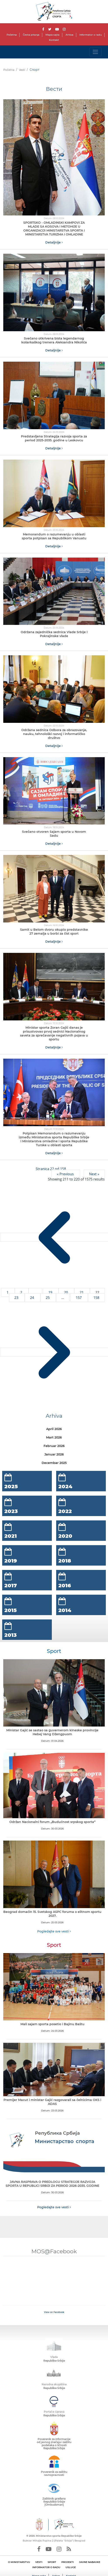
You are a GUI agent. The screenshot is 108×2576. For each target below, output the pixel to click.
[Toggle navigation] (95, 52)
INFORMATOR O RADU (46, 2567)
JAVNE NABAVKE (89, 2562)
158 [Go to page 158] (96, 1297)
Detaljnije (54, 242)
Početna (12, 34)
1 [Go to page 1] (8, 1292)
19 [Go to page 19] (50, 1292)
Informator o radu (90, 34)
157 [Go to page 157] (79, 1297)
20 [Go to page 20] (66, 1292)
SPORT (52, 2562)
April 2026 (54, 1429)
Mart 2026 (54, 1437)
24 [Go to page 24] (32, 1297)
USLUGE (71, 2567)
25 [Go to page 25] (48, 1297)
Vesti (22, 69)
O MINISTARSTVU (19, 2562)
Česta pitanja (31, 34)
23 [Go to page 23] (16, 1297)
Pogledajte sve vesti (54, 1931)
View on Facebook (54, 2312)
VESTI (38, 2562)
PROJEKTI (67, 2562)
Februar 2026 (54, 1446)
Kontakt (54, 39)
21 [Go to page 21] (82, 1292)
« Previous (66, 1174)
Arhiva (69, 34)
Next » (94, 1174)
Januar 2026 (54, 1454)
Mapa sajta (52, 34)
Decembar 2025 (54, 1463)
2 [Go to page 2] (21, 1292)
